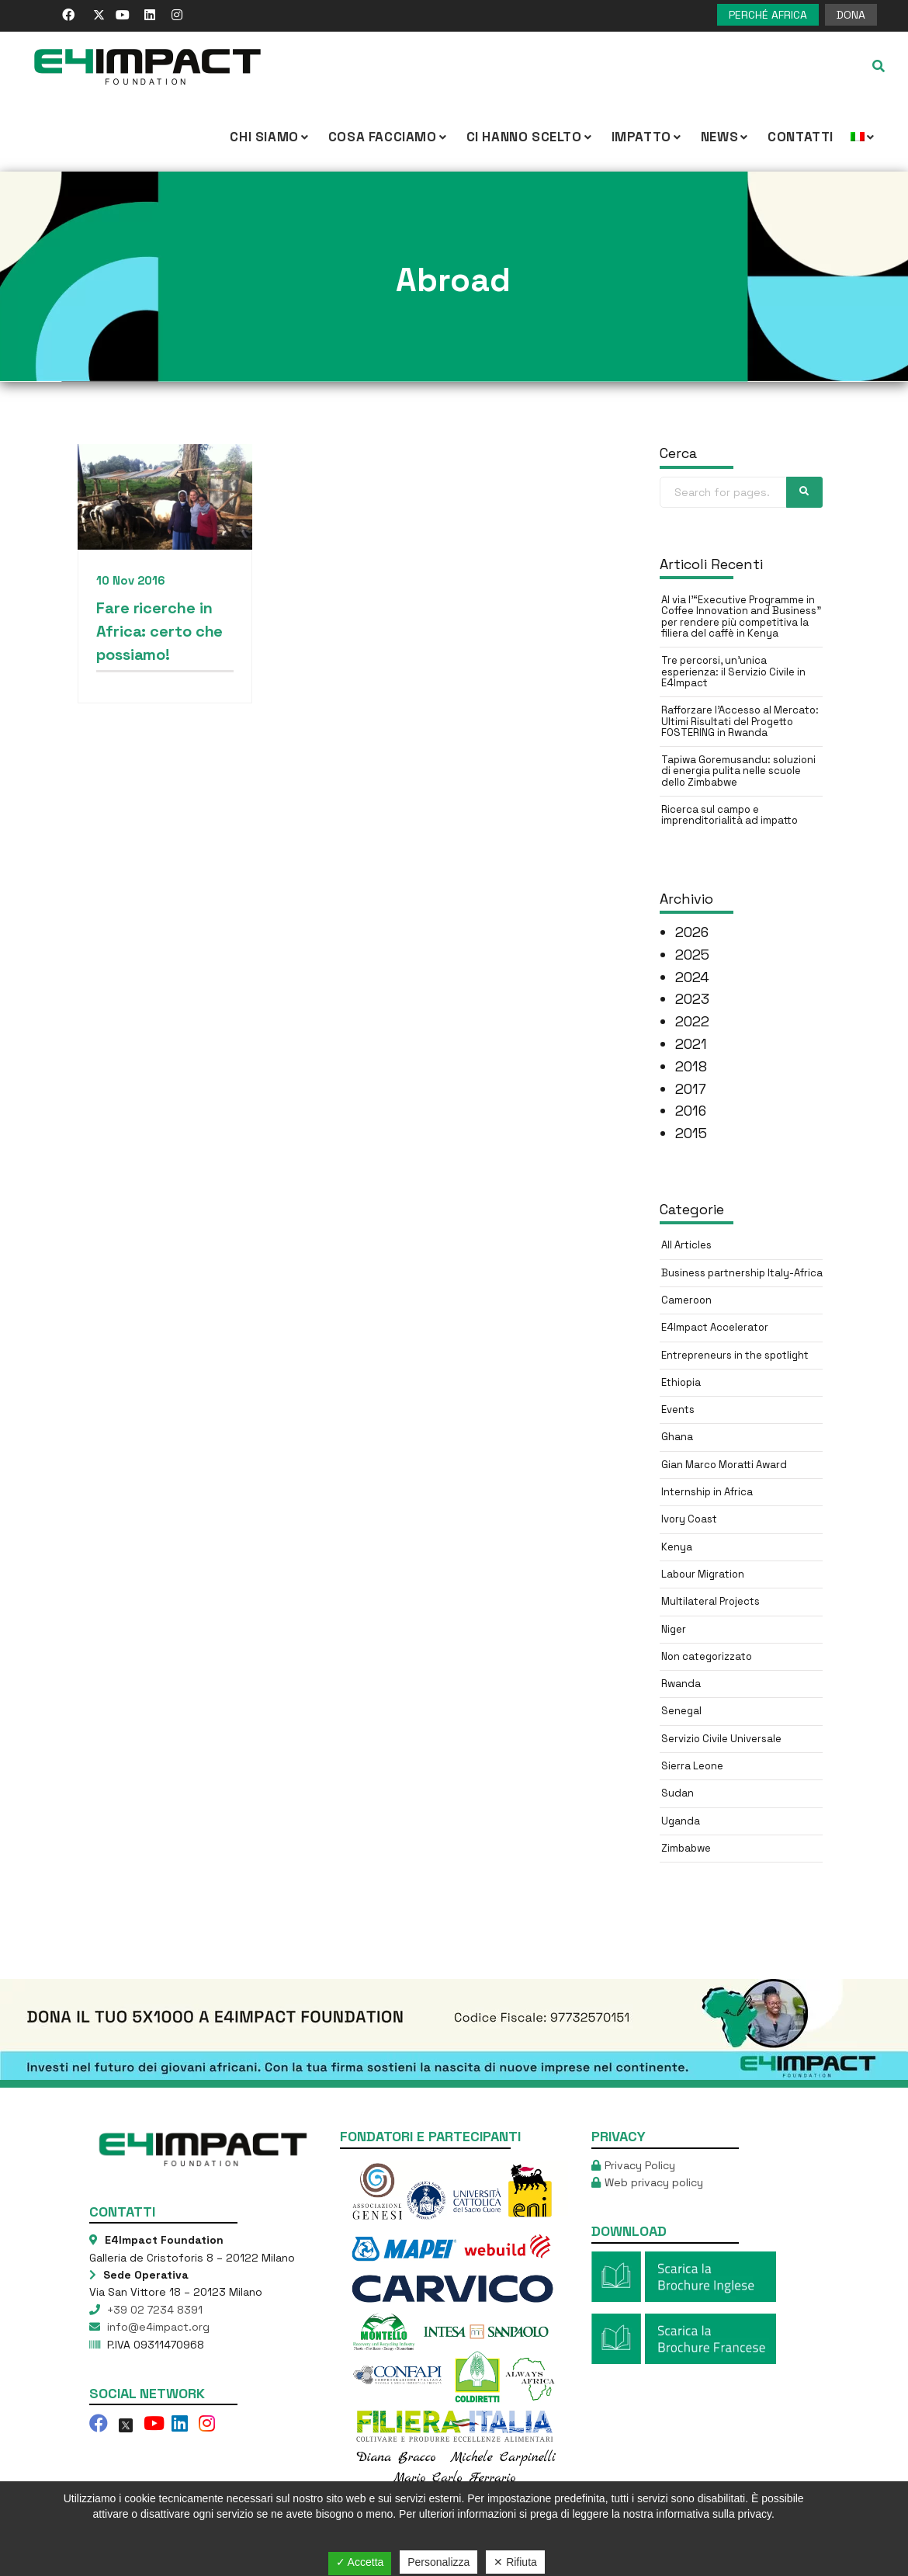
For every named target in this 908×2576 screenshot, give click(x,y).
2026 (692, 932)
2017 (690, 1089)
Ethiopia (681, 1382)
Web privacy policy (654, 2182)
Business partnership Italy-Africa (742, 1272)
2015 (691, 1133)
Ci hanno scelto (530, 136)
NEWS (725, 136)
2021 (691, 1044)
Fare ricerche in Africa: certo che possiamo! (159, 631)
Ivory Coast (689, 1519)
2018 (691, 1066)
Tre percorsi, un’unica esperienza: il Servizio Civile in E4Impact (733, 671)
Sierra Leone (692, 1765)
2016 (690, 1111)
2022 (692, 1021)
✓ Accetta (360, 2562)
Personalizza (438, 2562)
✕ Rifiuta (515, 2562)
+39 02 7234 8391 (153, 2310)
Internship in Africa (707, 1491)
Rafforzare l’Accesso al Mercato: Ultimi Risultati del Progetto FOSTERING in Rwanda (740, 721)
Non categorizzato (706, 1656)
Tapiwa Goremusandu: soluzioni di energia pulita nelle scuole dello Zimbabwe (738, 771)
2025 (692, 954)
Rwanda (681, 1683)
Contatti (800, 136)
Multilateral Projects (710, 1601)
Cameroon (686, 1300)
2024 (692, 977)
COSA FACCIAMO (388, 136)
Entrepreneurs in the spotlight (735, 1355)
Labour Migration (702, 1574)
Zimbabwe (686, 1848)
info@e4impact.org (157, 2327)
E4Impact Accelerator (714, 1327)
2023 (692, 999)
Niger (673, 1629)
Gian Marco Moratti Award (724, 1464)
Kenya (676, 1547)
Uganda (680, 1821)
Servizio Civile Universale (721, 1738)
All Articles (686, 1245)
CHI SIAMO (270, 136)
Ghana (677, 1436)
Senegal (681, 1710)
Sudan (677, 1793)
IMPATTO (648, 136)
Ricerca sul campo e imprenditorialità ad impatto (729, 815)
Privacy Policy (640, 2165)
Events (678, 1409)
